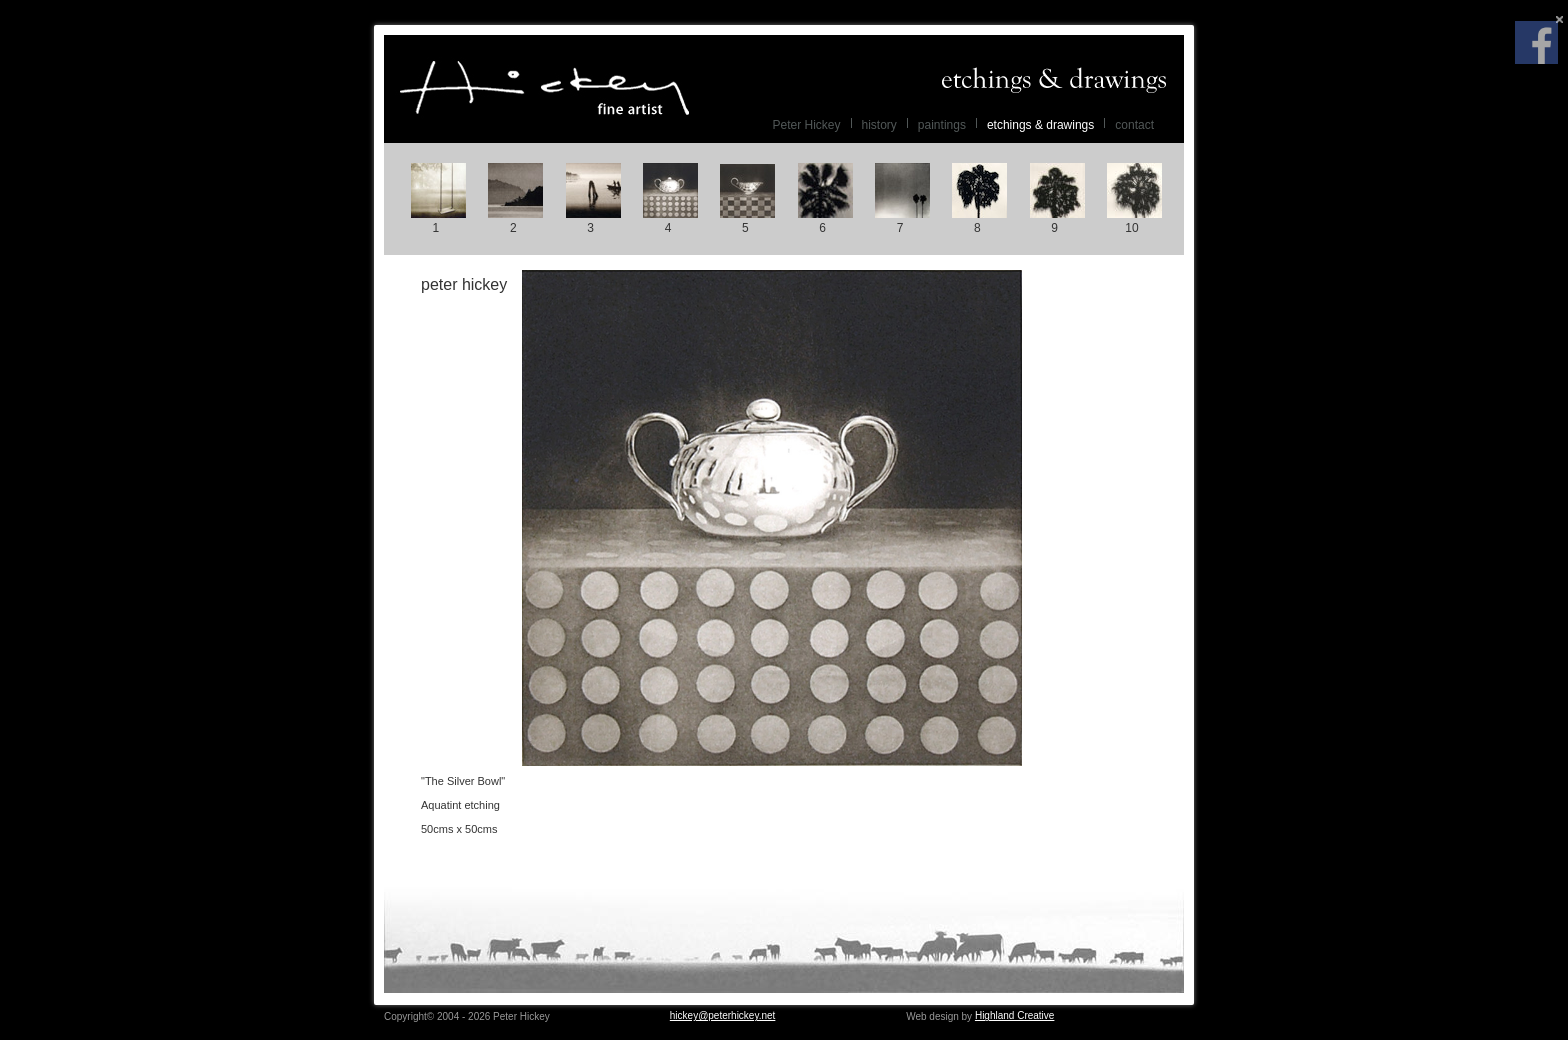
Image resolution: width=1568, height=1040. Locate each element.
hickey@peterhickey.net (723, 1015)
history (879, 125)
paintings (942, 125)
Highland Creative (1015, 1015)
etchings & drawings (1040, 125)
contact (1134, 125)
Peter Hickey (544, 88)
